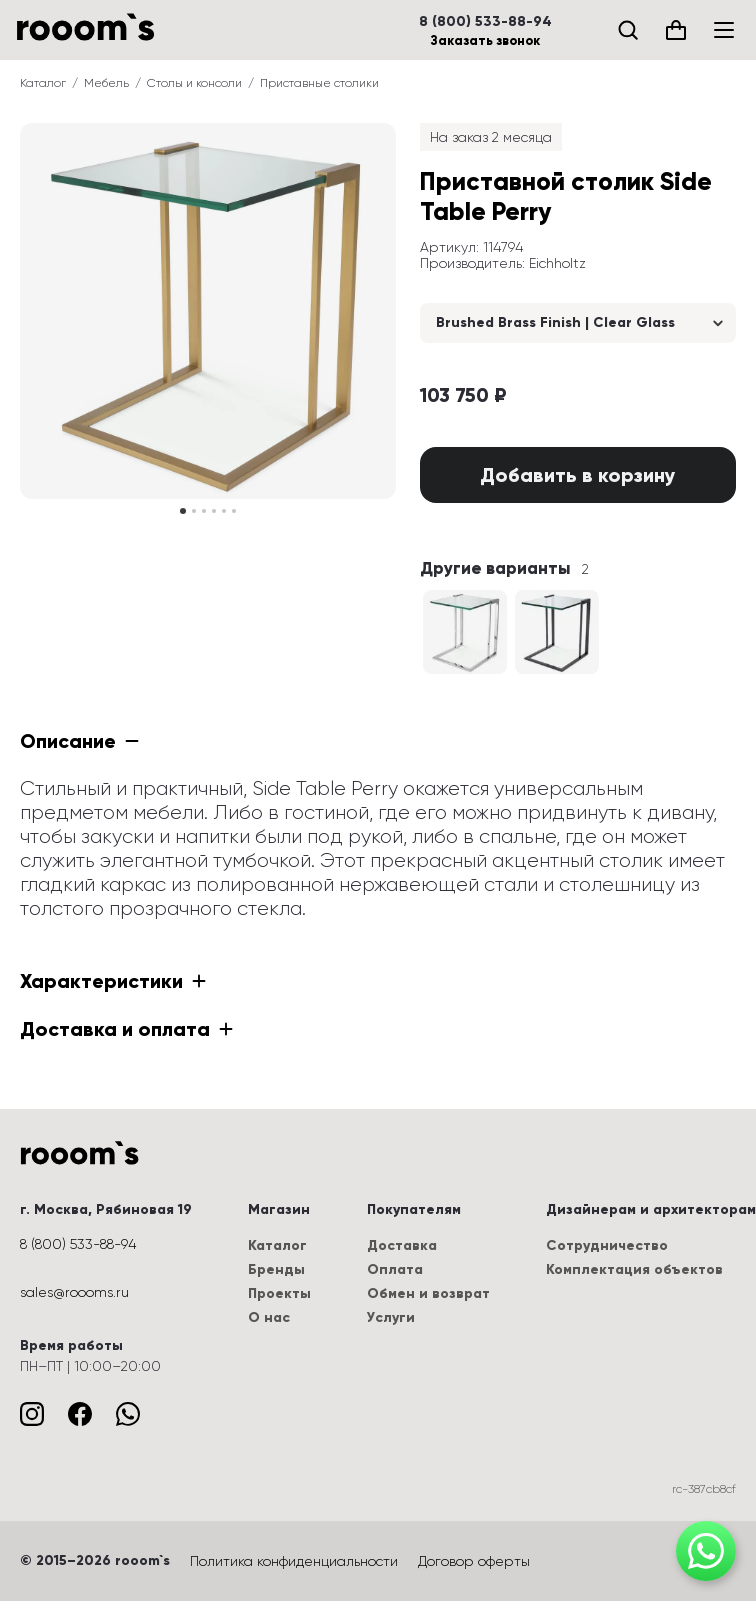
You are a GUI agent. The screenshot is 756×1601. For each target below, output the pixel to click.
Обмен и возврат (428, 1293)
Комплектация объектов (634, 1269)
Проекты (279, 1293)
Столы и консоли (194, 83)
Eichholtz (557, 263)
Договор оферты (474, 1561)
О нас (269, 1317)
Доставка (402, 1245)
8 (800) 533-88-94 (485, 22)
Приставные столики (319, 83)
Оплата (395, 1269)
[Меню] (724, 30)
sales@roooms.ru (74, 1292)
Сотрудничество (607, 1245)
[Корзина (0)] (676, 30)
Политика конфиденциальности (294, 1561)
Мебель (106, 83)
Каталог (43, 83)
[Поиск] (628, 30)
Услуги (391, 1317)
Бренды (276, 1269)
